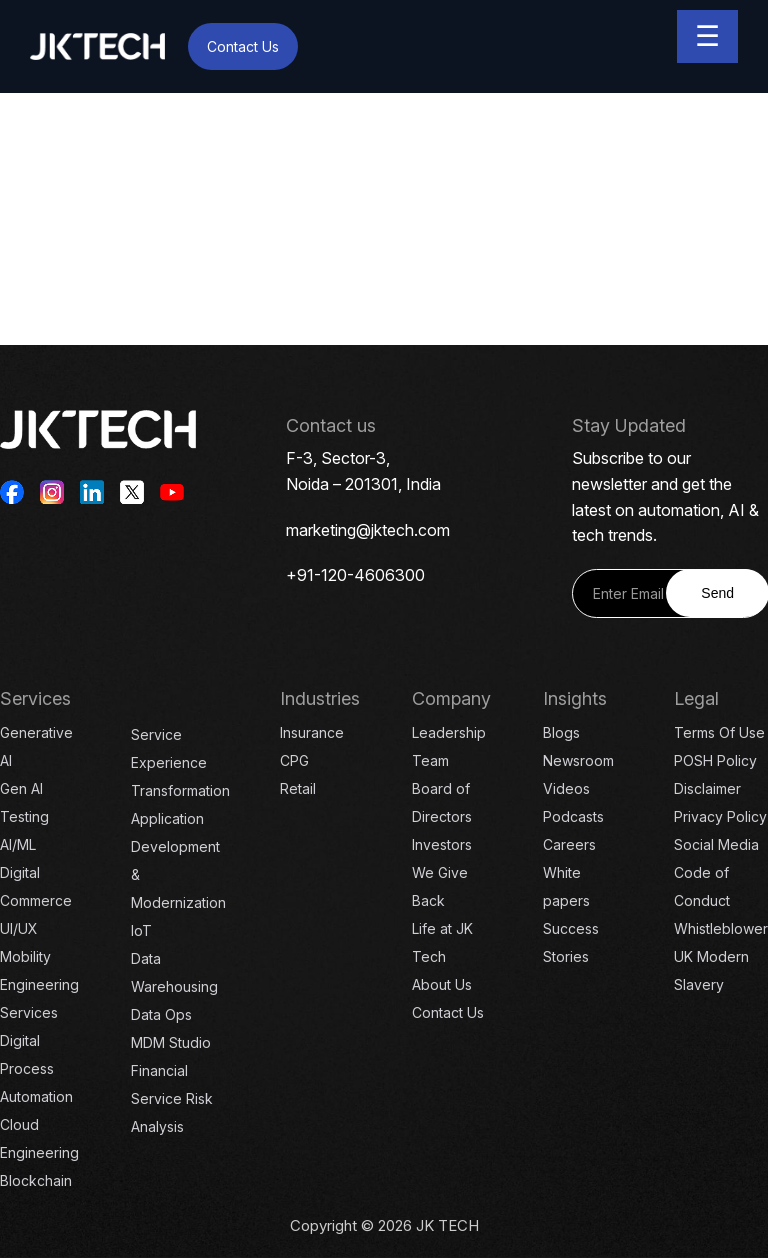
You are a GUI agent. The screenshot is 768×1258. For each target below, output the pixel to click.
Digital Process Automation (36, 1068)
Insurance (312, 732)
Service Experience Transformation (180, 762)
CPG (294, 760)
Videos (566, 788)
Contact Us (243, 46)
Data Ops (161, 1014)
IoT (141, 930)
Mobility (25, 956)
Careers (569, 844)
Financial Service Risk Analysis (172, 1098)
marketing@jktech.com (368, 530)
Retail (298, 788)
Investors (442, 844)
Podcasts (573, 816)
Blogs (561, 732)
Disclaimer (707, 788)
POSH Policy (715, 760)
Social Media (716, 844)
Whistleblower (721, 928)
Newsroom (578, 760)
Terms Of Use (719, 732)
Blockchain (36, 1180)
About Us (442, 984)
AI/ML (18, 844)
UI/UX (19, 928)
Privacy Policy (720, 816)
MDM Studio (171, 1042)
